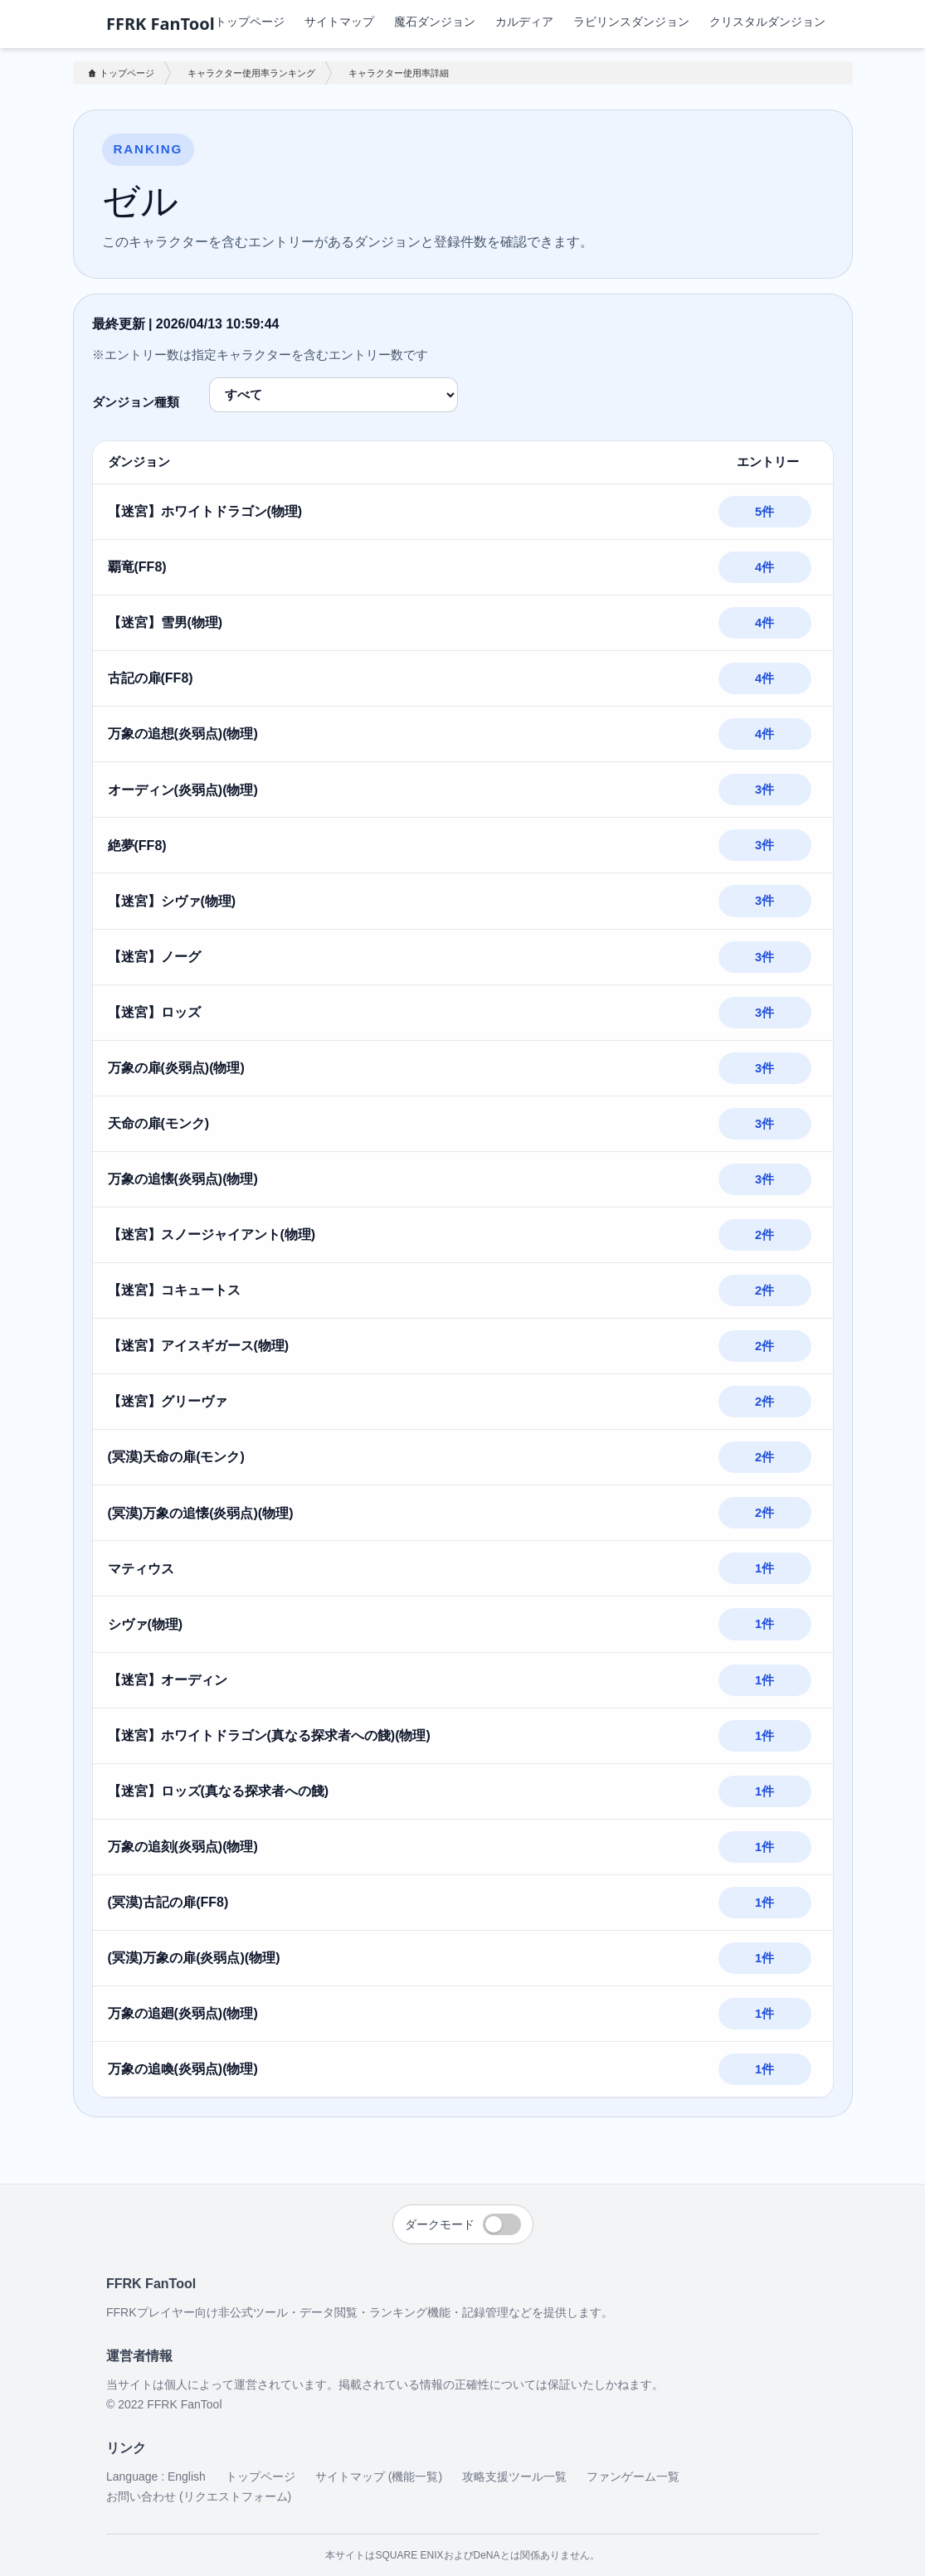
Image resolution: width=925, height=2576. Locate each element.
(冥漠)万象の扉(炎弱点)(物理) (194, 1958)
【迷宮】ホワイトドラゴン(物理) (205, 511)
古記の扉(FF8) (150, 678)
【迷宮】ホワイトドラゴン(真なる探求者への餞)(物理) (269, 1735)
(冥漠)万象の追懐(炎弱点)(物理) (201, 1513)
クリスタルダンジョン (767, 21)
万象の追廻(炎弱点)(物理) (183, 2013)
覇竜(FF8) (137, 567)
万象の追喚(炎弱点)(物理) (183, 2069)
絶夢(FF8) (137, 845)
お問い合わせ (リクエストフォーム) (198, 2496)
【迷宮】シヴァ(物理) (172, 901)
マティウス (141, 1569)
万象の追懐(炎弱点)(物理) (183, 1179)
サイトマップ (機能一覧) (378, 2476)
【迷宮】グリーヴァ (167, 1401)
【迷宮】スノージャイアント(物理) (212, 1234)
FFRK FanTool (160, 24)
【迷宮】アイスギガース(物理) (199, 1346)
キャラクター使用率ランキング (251, 73)
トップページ (250, 21)
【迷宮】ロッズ (154, 1012)
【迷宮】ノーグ (154, 957)
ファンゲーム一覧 (633, 2476)
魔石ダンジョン (434, 21)
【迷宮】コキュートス (174, 1290)
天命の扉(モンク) (159, 1123)
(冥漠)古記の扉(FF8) (168, 1902)
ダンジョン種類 (135, 402)
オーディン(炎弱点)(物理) (183, 790)
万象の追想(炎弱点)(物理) (183, 734)
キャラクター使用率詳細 (398, 73)
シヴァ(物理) (145, 1624)
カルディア (524, 21)
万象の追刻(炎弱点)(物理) (183, 1847)
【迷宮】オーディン (167, 1680)
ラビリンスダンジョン (631, 21)
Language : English (156, 2476)
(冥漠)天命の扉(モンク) (176, 1457)
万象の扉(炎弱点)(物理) (176, 1068)
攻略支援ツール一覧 (514, 2476)
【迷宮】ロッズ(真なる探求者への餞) (218, 1791)
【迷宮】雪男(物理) (165, 622)
